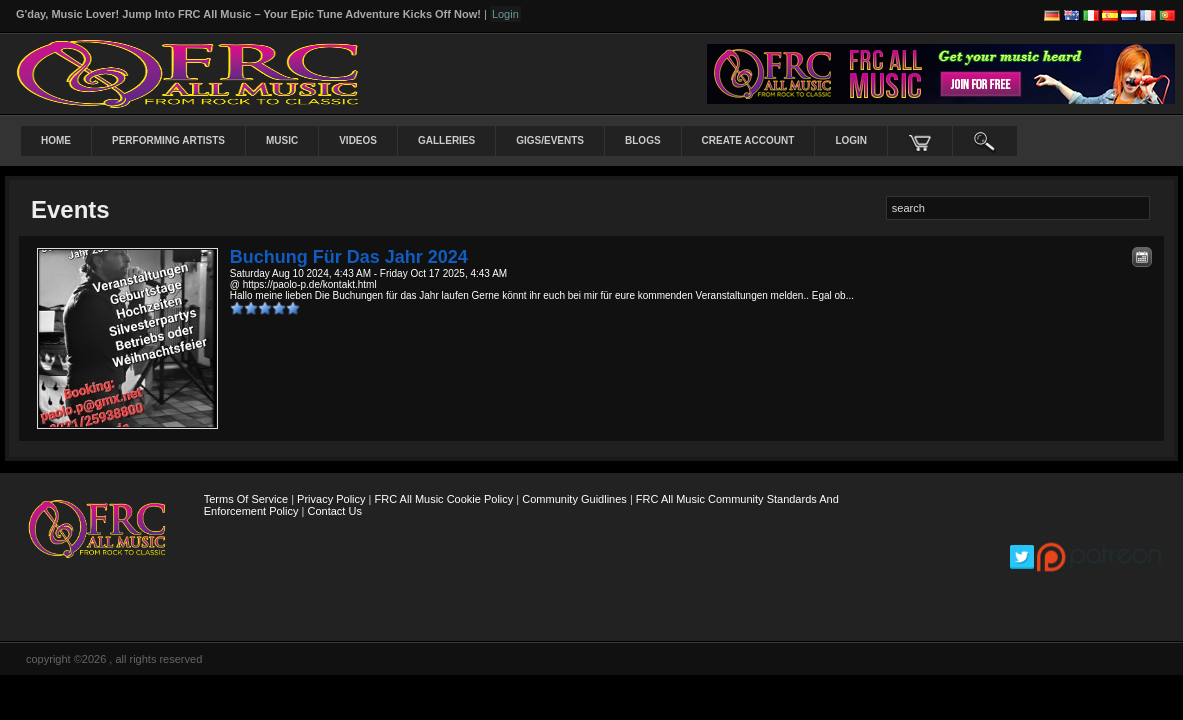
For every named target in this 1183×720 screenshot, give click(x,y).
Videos (358, 140)
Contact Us (335, 511)
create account (748, 140)
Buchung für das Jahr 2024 (349, 257)
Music (282, 140)
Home (56, 140)
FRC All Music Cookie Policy (444, 499)
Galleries (446, 140)
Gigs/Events (550, 140)
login (851, 140)
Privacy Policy (331, 499)
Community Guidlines (574, 499)
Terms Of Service (246, 499)
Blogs (643, 140)
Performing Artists (168, 140)
